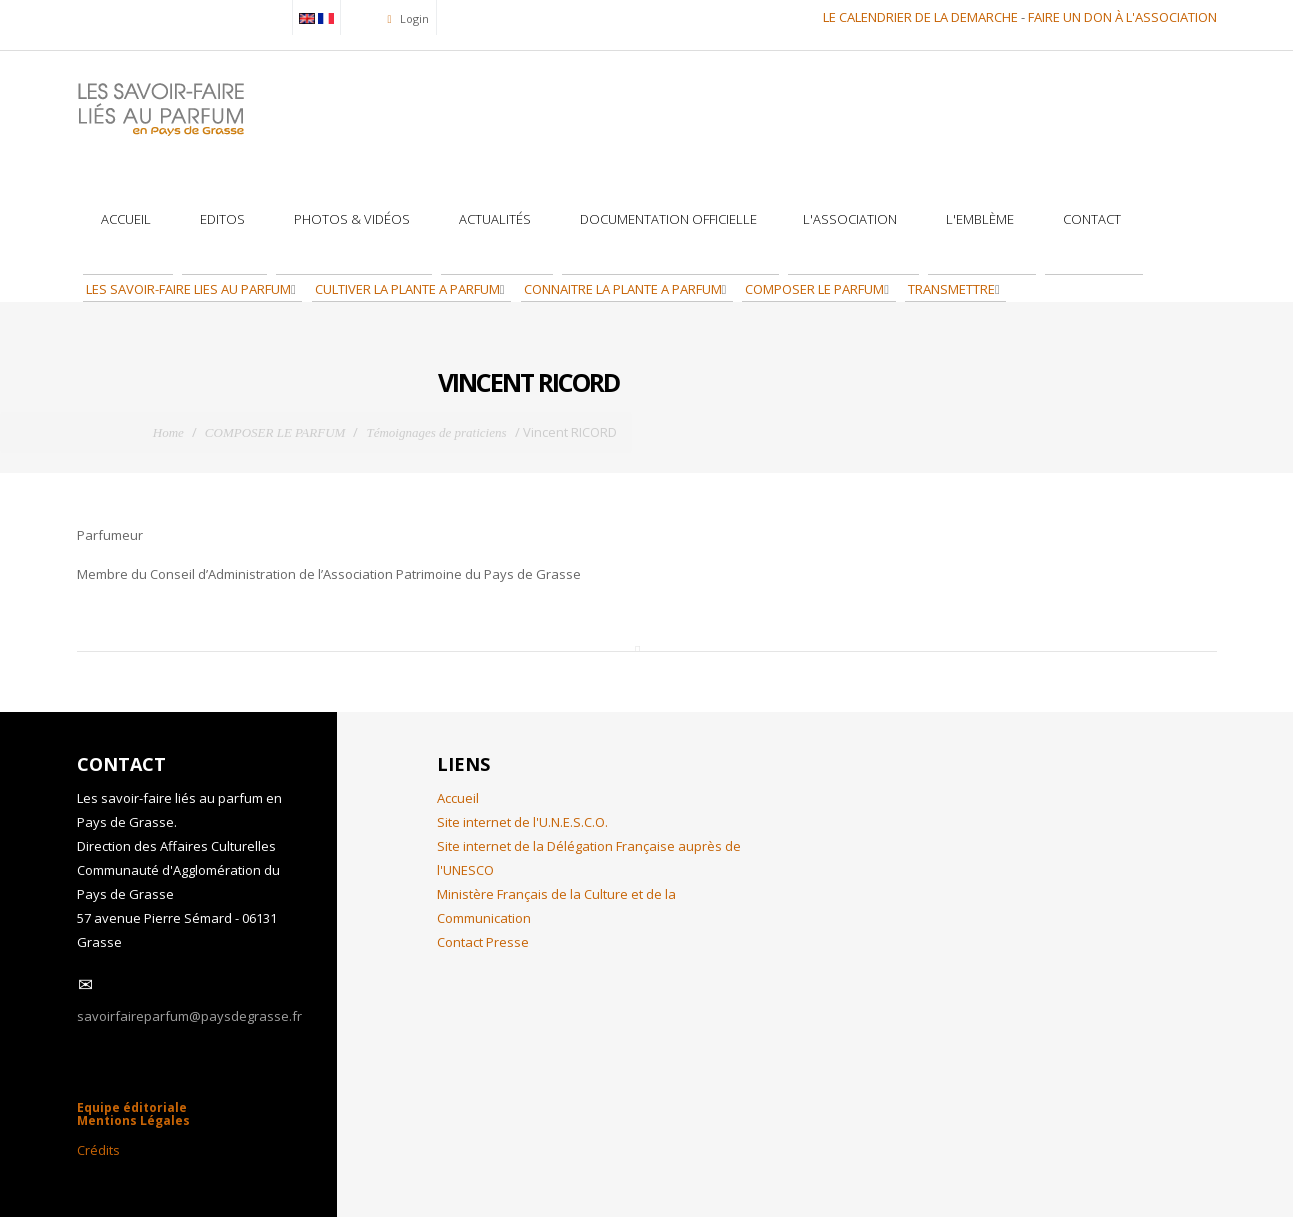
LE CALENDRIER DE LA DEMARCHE (920, 17)
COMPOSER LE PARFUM (813, 289)
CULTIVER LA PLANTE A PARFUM (406, 289)
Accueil (124, 219)
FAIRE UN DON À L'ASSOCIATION (1122, 17)
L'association (850, 219)
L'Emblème (978, 219)
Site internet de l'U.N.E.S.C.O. (522, 822)
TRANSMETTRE (950, 289)
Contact (1090, 219)
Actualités (493, 219)
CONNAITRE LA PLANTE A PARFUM (621, 289)
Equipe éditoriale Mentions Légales (133, 1114)
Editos (221, 219)
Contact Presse (483, 942)
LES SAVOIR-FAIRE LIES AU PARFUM (187, 289)
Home (168, 432)
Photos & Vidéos (350, 219)
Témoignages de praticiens (436, 432)
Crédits (98, 1150)
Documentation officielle (667, 219)
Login (413, 18)
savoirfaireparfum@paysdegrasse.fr (189, 1016)
